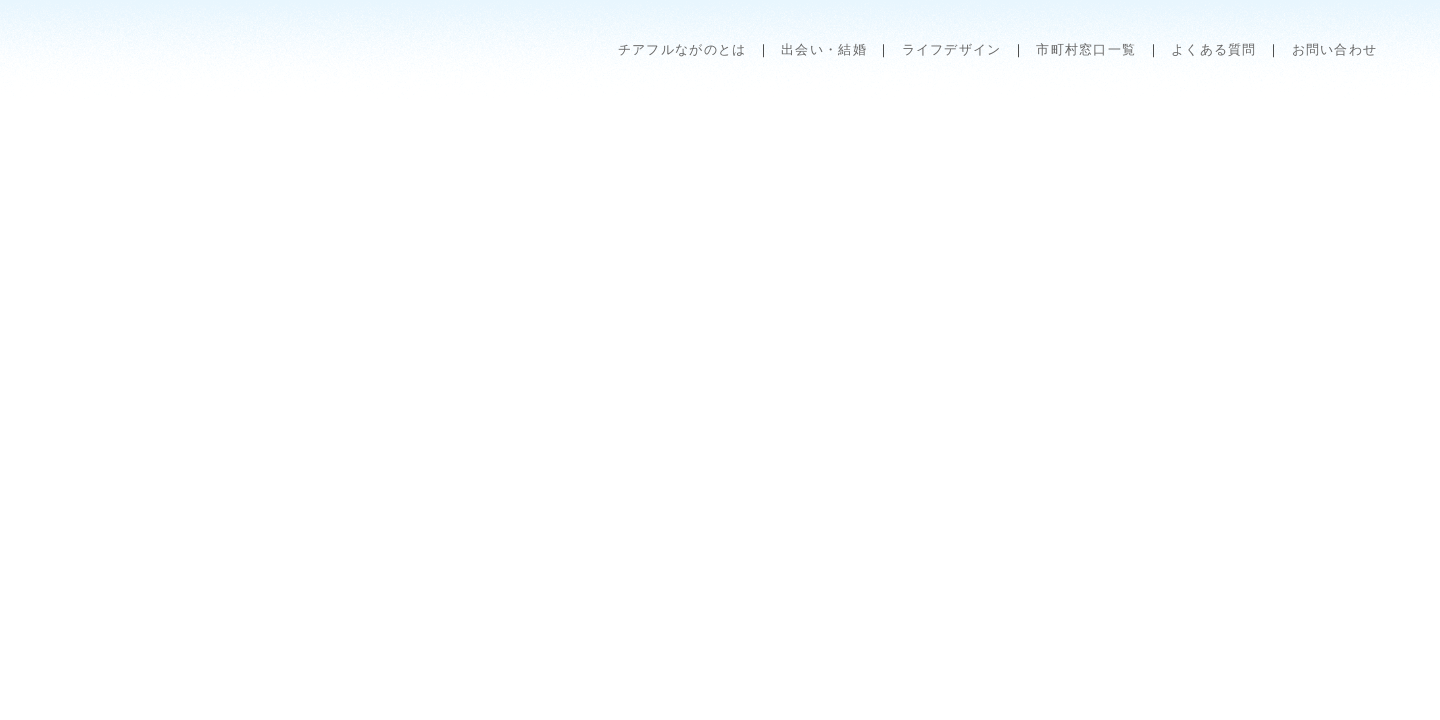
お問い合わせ (1335, 49)
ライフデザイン (952, 49)
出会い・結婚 (824, 49)
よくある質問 (1214, 49)
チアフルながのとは (682, 49)
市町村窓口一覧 (1086, 49)
